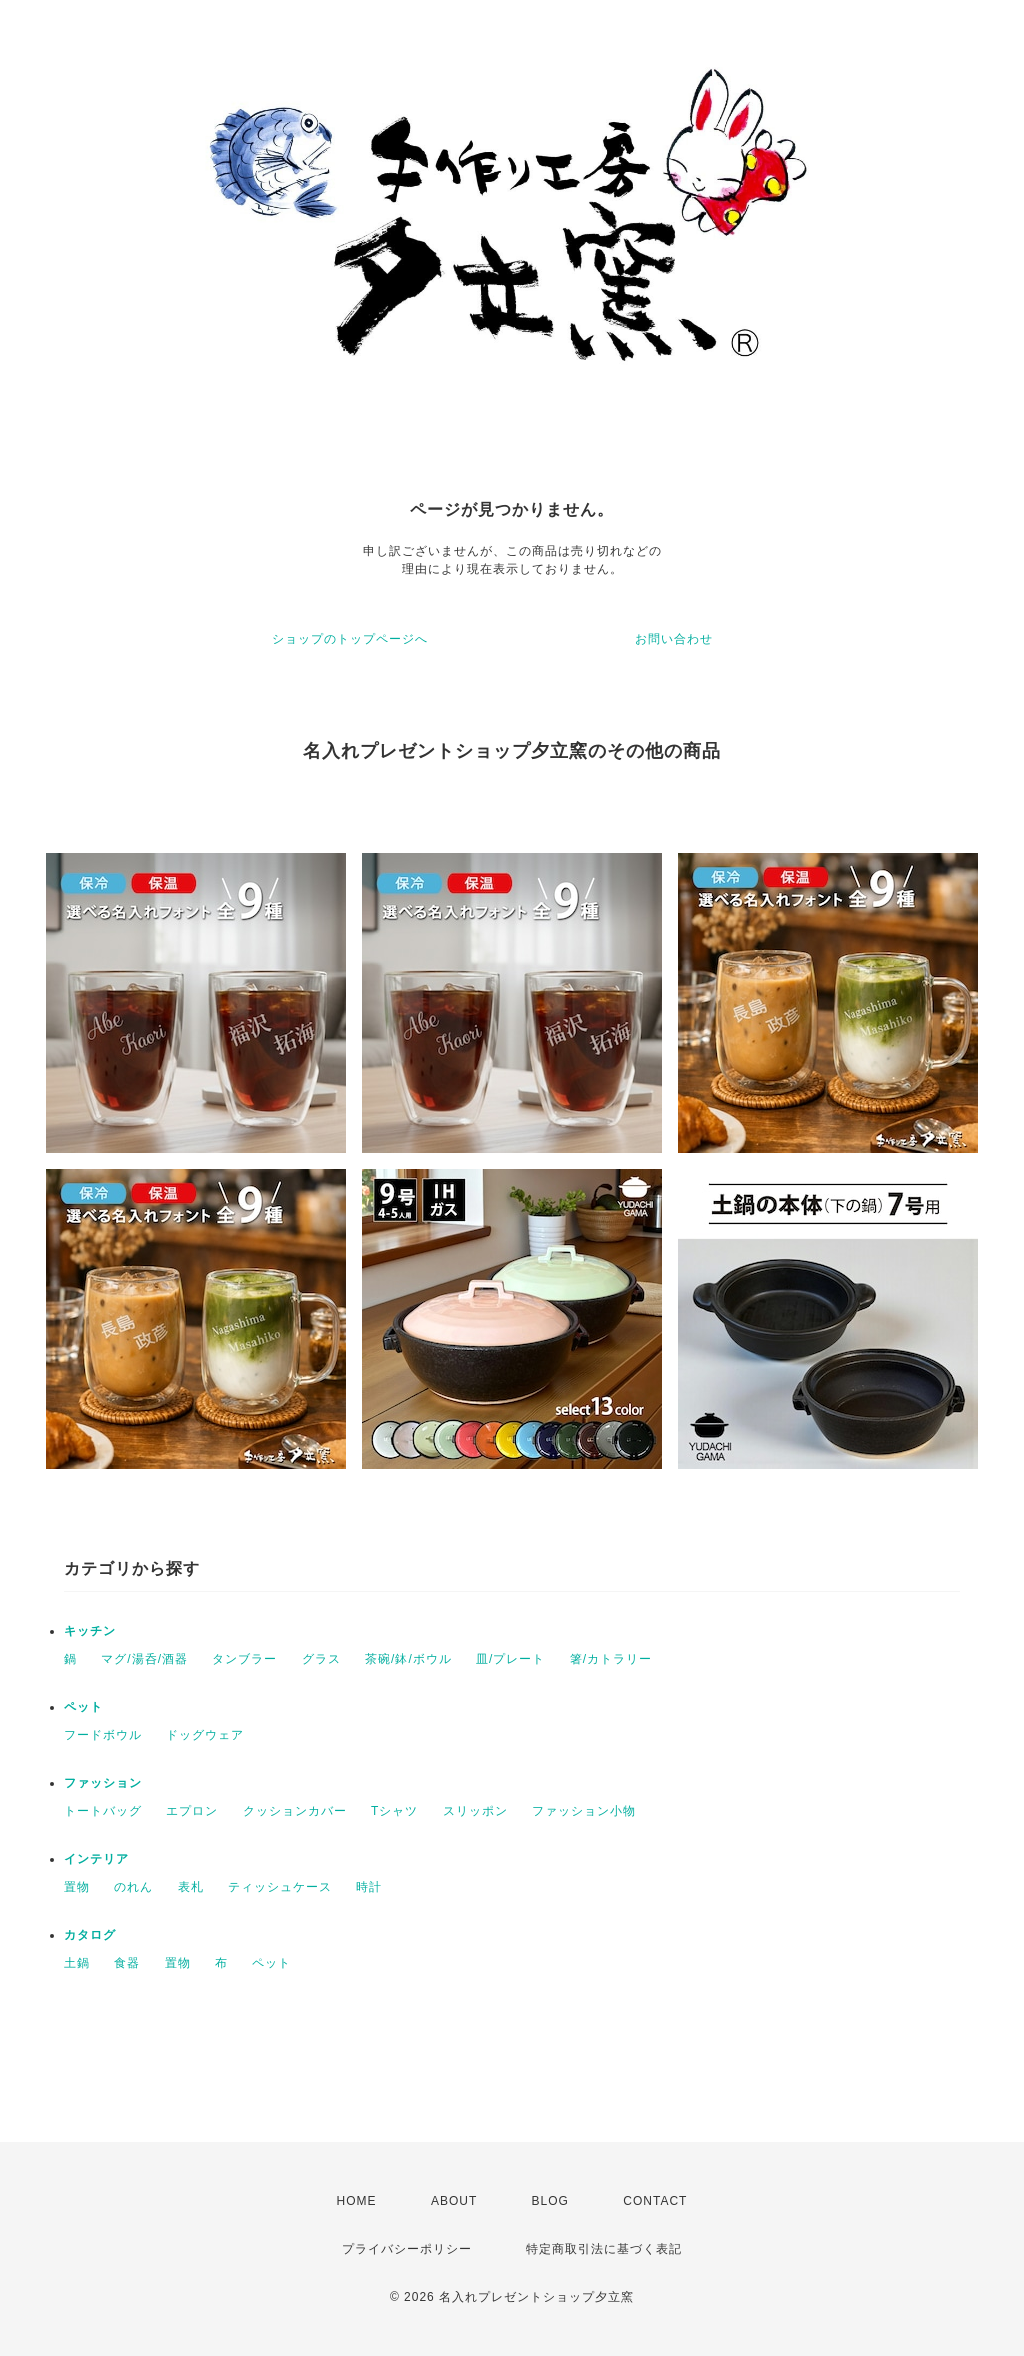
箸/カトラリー (611, 1659)
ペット (83, 1707)
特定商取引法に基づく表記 (604, 2249)
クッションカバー (295, 1811)
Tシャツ (394, 1811)
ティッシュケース (280, 1887)
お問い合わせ (674, 639)
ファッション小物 (584, 1811)
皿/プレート (510, 1659)
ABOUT (454, 2201)
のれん (133, 1887)
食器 (127, 1963)
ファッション (103, 1783)
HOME (357, 2201)
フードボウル (103, 1735)
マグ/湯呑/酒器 (144, 1659)
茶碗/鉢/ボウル (408, 1659)
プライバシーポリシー (407, 2249)
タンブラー (244, 1659)
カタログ (90, 1935)
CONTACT (655, 2201)
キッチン (90, 1631)
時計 (369, 1887)
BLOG (550, 2201)
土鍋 (77, 1963)
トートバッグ (103, 1811)
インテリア (96, 1859)
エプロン (192, 1811)
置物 (77, 1887)
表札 (191, 1887)
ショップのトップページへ (350, 639)
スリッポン (475, 1811)
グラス (321, 1659)
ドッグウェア (205, 1735)
